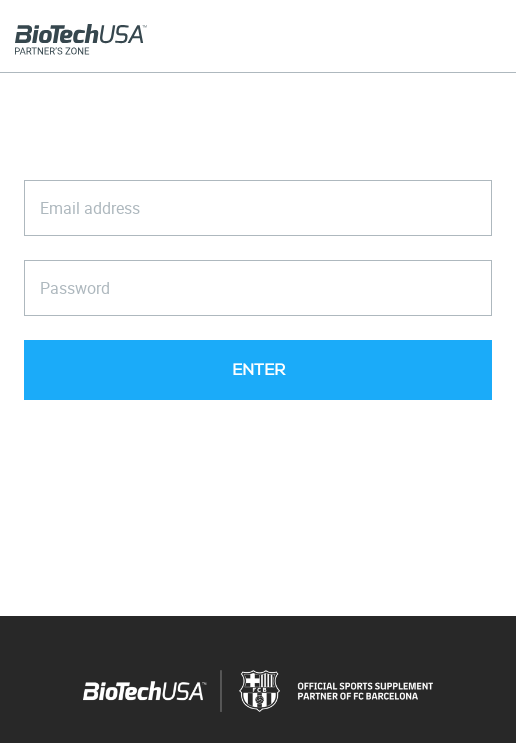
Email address (90, 208)
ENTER (258, 370)
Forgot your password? (258, 434)
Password (75, 288)
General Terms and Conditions (315, 481)
